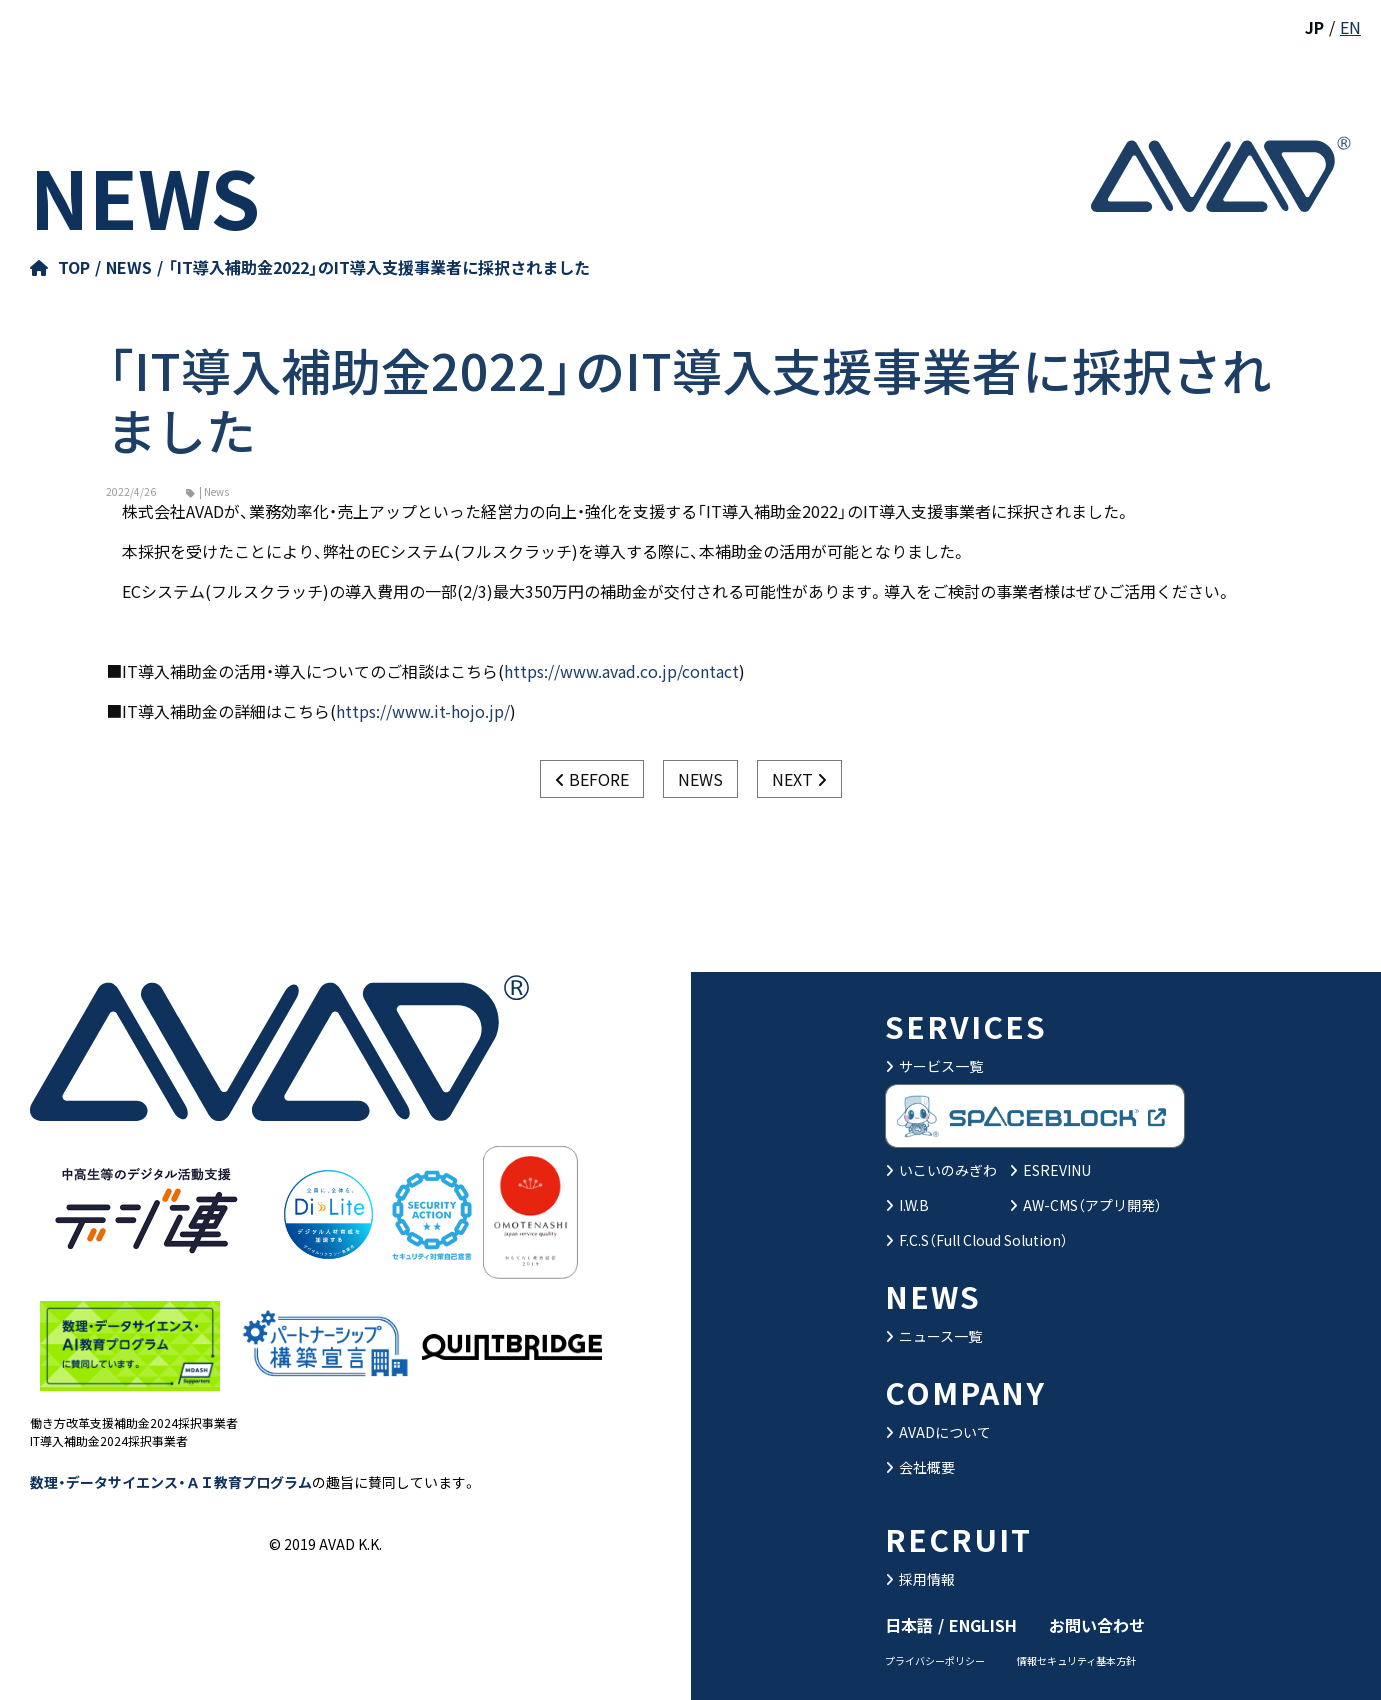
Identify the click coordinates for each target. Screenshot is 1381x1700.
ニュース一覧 (933, 1336)
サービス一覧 (934, 1066)
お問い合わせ (1097, 1625)
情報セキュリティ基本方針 (1076, 1660)
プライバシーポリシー (935, 1660)
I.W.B (907, 1205)
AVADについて (938, 1432)
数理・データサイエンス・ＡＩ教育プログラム (171, 1482)
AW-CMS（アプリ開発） (1085, 1205)
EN (1350, 27)
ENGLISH (983, 1625)
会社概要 (920, 1467)
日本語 (909, 1625)
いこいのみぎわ (941, 1170)
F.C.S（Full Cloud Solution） (976, 1240)
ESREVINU (1050, 1170)
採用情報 (920, 1579)
